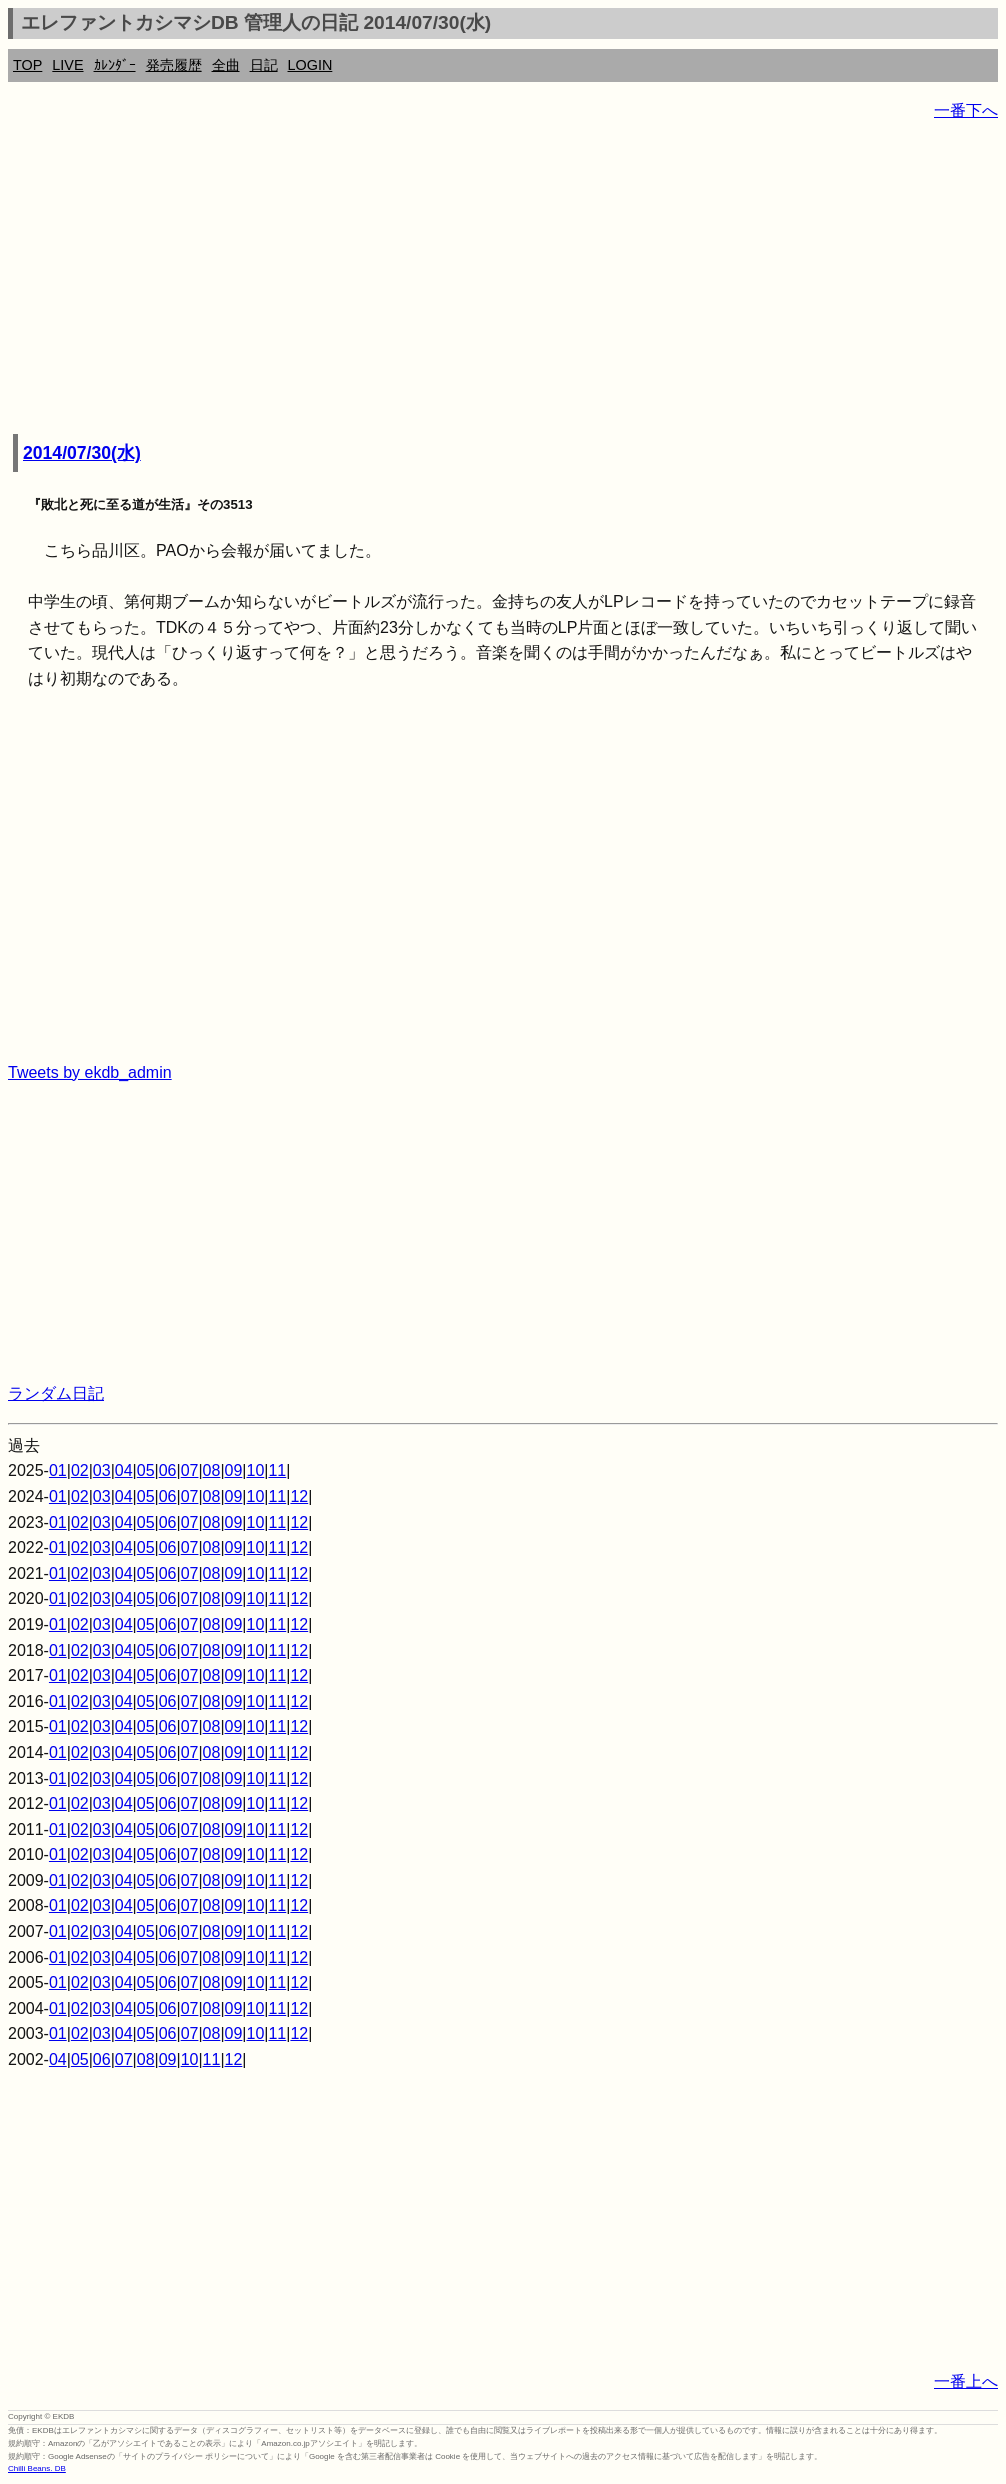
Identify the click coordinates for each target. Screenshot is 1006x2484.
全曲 (226, 65)
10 (256, 1470)
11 (277, 1470)
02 (80, 1470)
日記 (264, 65)
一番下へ (966, 110)
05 (146, 1470)
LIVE (67, 65)
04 (124, 1470)
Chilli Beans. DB (37, 2468)
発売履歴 (174, 65)
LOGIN (310, 65)
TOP (27, 65)
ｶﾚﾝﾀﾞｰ (115, 65)
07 (190, 1470)
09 (234, 1470)
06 (168, 1470)
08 (212, 1470)
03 (102, 1470)
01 (58, 1470)
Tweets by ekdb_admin (90, 1072)
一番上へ (966, 2381)
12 (299, 1496)
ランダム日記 (56, 1393)
